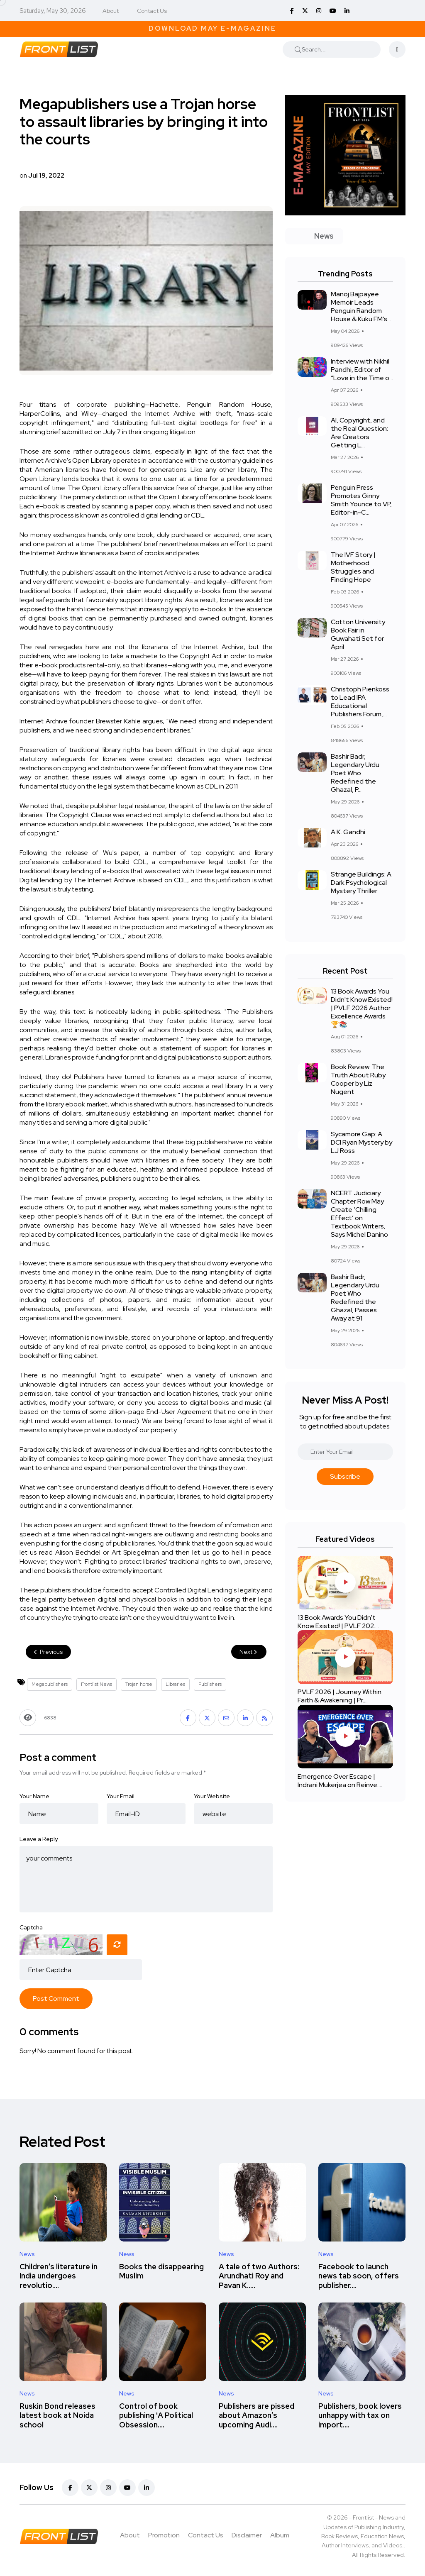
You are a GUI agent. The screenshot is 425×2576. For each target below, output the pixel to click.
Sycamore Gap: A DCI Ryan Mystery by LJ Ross (361, 1142)
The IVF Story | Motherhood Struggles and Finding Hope (353, 567)
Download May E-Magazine (212, 28)
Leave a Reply (39, 1839)
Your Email (120, 1796)
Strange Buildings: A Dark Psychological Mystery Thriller (361, 882)
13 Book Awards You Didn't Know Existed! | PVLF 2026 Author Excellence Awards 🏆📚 (362, 1008)
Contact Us (152, 11)
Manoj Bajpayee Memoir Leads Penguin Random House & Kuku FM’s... (361, 306)
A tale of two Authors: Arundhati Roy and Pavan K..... (259, 2276)
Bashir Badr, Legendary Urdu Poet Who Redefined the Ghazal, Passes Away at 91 (355, 1297)
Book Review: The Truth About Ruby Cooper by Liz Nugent (358, 1079)
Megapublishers (50, 1684)
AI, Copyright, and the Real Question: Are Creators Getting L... (359, 432)
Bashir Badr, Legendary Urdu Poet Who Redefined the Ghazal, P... (355, 773)
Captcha (31, 1927)
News (27, 2254)
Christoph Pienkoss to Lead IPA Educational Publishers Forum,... (360, 701)
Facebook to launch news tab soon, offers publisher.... (358, 2276)
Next (248, 1651)
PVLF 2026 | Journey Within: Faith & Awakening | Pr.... (340, 1696)
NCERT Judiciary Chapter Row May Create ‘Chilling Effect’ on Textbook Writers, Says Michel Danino (359, 1214)
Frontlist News (96, 1684)
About (111, 11)
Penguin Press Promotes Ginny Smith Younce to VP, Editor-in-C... (361, 500)
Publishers (210, 1684)
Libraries (175, 1684)
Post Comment (56, 1998)
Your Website (212, 1796)
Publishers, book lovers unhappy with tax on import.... (360, 2415)
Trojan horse (138, 1684)
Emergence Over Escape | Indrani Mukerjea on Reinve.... (340, 1780)
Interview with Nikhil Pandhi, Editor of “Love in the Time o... (362, 369)
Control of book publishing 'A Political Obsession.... (156, 2415)
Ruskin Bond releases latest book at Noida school (57, 2415)
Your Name (34, 1796)
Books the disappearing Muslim (161, 2271)
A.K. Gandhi (348, 832)
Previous (48, 1651)
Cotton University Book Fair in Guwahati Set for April (358, 634)
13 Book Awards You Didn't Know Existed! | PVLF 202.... (338, 1621)
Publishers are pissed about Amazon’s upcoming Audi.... (256, 2415)
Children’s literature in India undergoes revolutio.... (59, 2276)
